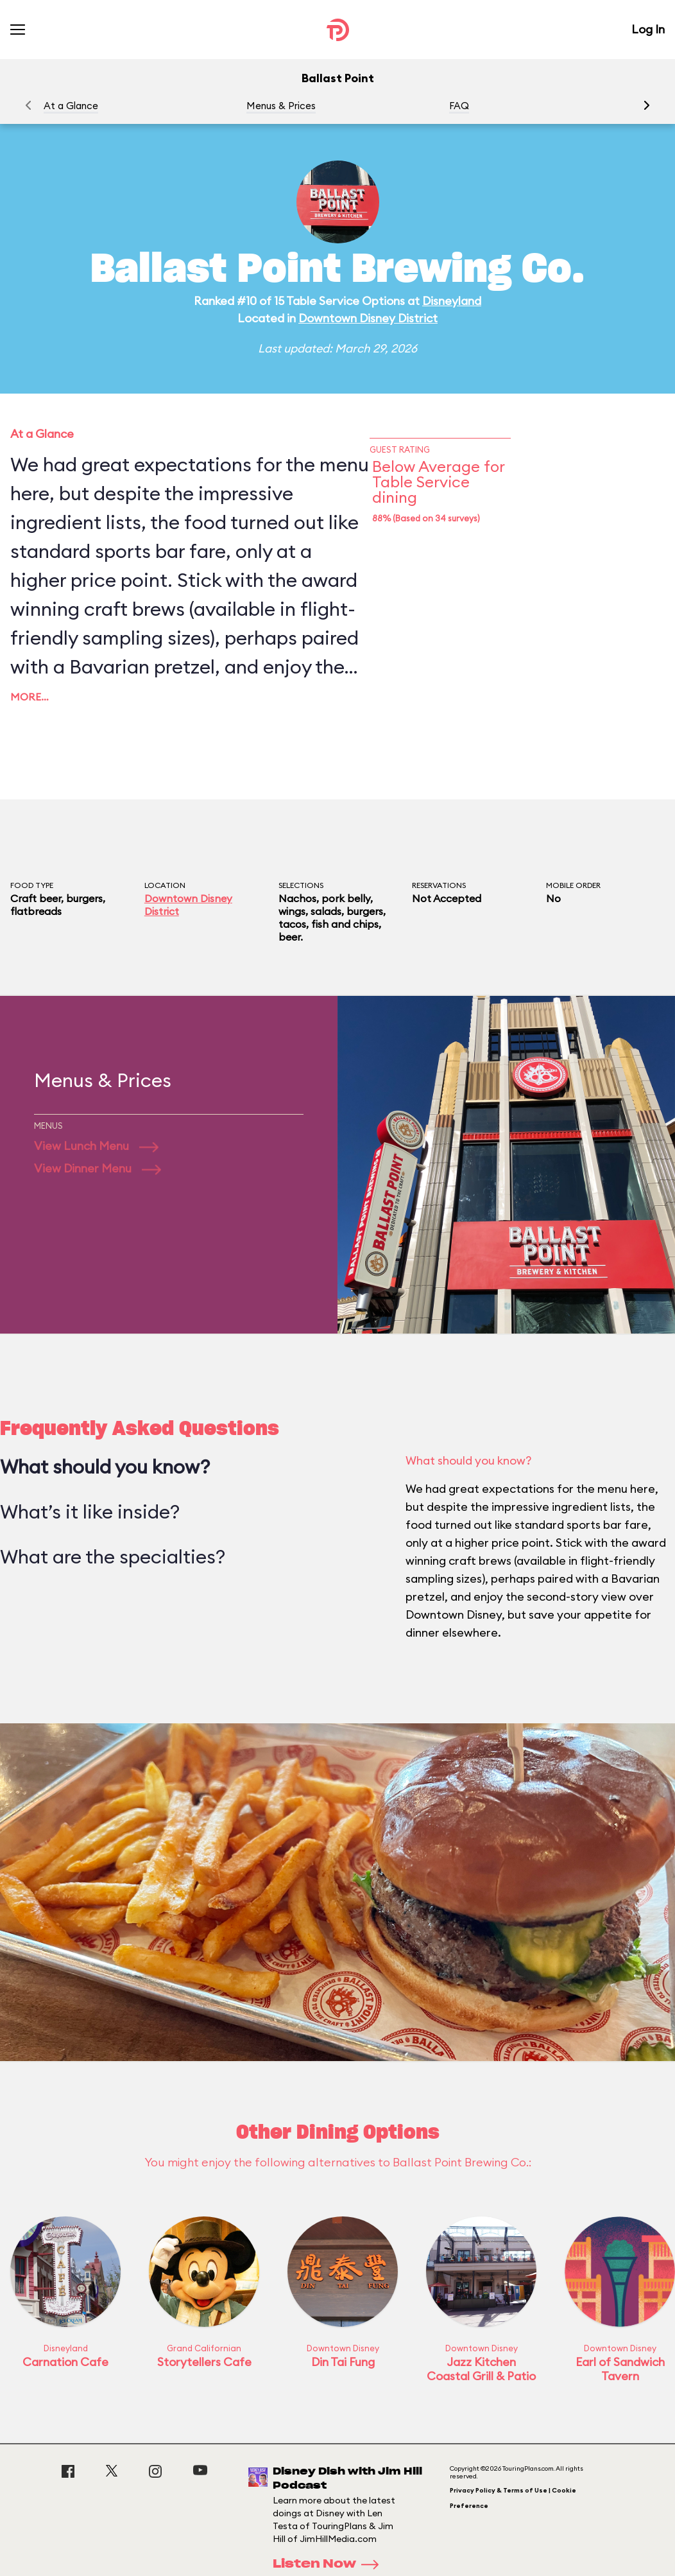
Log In (648, 29)
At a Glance (71, 106)
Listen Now (330, 2564)
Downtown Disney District (368, 318)
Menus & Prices (281, 106)
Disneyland (451, 300)
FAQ (459, 106)
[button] (646, 105)
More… (29, 696)
